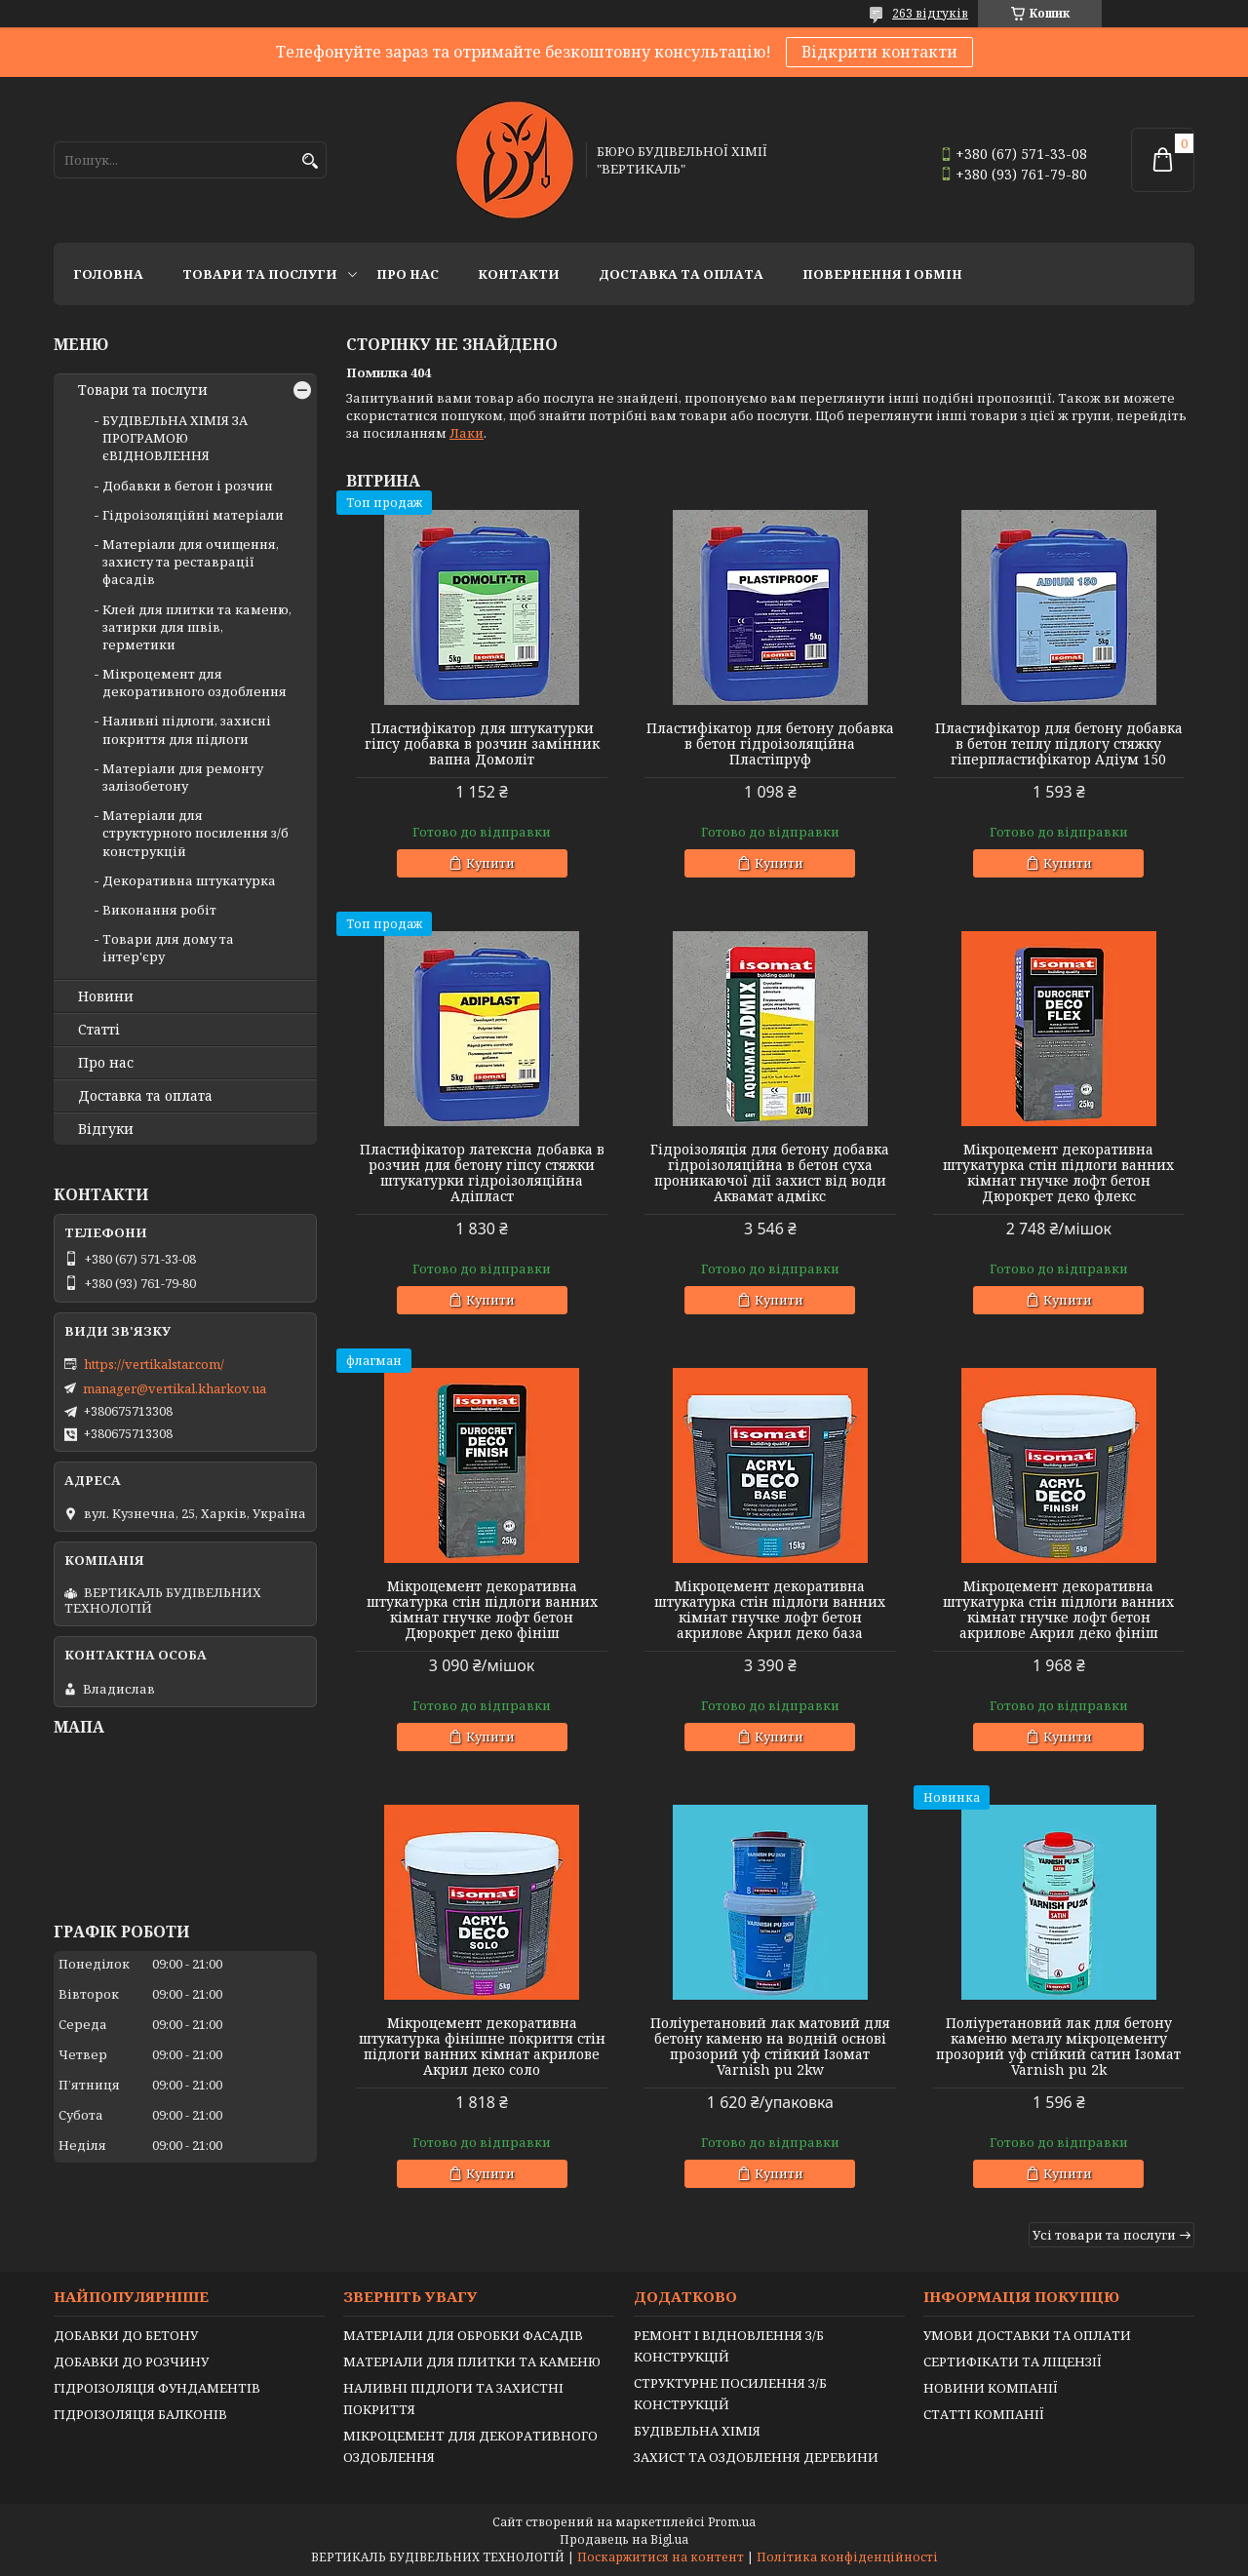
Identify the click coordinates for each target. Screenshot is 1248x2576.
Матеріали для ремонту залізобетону (182, 777)
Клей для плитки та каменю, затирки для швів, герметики (197, 627)
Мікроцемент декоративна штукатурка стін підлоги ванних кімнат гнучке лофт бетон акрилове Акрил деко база (769, 1610)
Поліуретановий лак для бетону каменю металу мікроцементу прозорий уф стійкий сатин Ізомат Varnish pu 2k (1058, 2046)
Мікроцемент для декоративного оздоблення (194, 682)
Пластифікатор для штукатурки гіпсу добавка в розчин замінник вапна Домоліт (482, 744)
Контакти (519, 274)
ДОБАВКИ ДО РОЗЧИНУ (131, 2361)
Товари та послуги (259, 274)
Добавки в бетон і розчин (187, 485)
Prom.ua (732, 2522)
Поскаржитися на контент (660, 2557)
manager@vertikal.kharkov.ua (174, 1388)
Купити (490, 863)
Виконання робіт (159, 909)
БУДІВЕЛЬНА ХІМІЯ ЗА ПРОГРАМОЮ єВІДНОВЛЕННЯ (175, 437)
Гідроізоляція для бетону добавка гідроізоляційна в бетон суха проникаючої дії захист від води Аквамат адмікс (769, 1173)
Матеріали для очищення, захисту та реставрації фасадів (190, 561)
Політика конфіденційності (847, 2557)
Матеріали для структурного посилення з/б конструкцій (195, 832)
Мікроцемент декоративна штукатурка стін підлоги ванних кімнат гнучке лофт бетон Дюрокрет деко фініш (482, 1610)
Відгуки (106, 1129)
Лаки (466, 433)
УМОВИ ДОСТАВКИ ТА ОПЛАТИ (1027, 2335)
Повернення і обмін (882, 274)
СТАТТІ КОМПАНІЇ (983, 2414)
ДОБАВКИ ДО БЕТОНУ (126, 2335)
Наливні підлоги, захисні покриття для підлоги (186, 729)
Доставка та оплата (681, 274)
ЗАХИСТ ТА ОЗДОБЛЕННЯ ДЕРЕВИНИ (756, 2457)
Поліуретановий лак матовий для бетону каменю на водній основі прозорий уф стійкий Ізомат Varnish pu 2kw (770, 2046)
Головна (108, 274)
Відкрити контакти (879, 51)
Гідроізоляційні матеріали (193, 515)
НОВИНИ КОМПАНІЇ (990, 2388)
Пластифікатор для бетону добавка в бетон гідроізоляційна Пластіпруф (770, 744)
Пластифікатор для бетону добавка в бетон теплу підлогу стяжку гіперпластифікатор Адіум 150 (1059, 744)
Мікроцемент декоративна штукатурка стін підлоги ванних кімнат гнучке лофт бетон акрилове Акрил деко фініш (1058, 1610)
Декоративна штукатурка (189, 880)
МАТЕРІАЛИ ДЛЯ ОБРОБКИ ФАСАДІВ (463, 2335)
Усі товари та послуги (1104, 2235)
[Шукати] (309, 161)
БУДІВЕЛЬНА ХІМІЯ (697, 2430)
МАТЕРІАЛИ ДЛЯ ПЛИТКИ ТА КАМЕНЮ (472, 2361)
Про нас (407, 274)
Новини (106, 996)
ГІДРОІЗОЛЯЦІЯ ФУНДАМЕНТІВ (157, 2388)
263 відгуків (930, 13)
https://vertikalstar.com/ (154, 1364)
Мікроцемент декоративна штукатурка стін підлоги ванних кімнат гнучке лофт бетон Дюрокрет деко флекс (1058, 1173)
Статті (99, 1029)
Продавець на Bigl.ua (624, 2539)
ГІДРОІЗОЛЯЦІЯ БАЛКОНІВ (140, 2414)
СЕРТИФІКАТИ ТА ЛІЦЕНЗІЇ (1012, 2361)
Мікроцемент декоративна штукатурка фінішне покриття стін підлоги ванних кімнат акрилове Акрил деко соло (482, 2046)
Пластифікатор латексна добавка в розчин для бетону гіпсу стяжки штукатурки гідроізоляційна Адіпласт (482, 1173)
